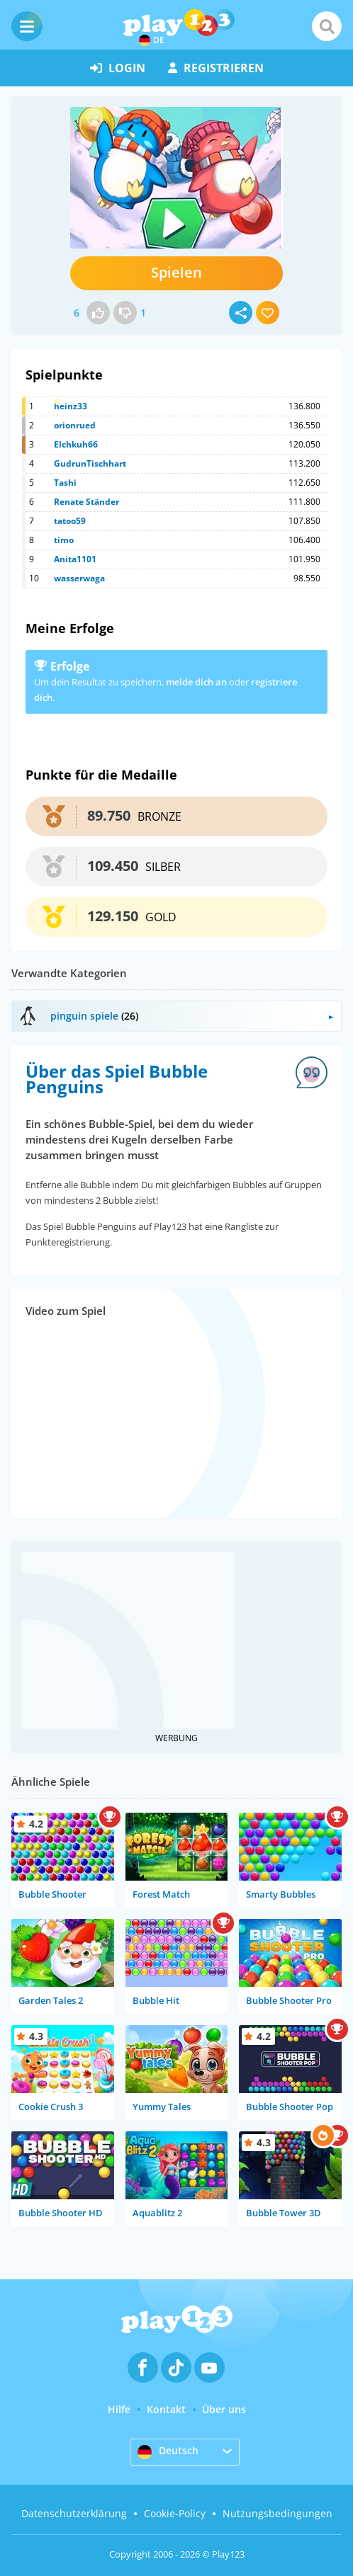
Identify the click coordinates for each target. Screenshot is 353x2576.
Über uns (224, 2409)
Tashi (65, 483)
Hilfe (119, 2409)
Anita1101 (75, 559)
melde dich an (196, 682)
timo (64, 540)
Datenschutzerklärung (74, 2513)
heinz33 (70, 406)
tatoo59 (70, 521)
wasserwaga (79, 578)
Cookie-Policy (175, 2513)
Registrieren (216, 68)
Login (117, 68)
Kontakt (166, 2409)
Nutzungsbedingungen (277, 2513)
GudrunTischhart (90, 463)
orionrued (75, 425)
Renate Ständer (86, 502)
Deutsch (168, 2451)
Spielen (176, 272)
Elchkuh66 (76, 444)
